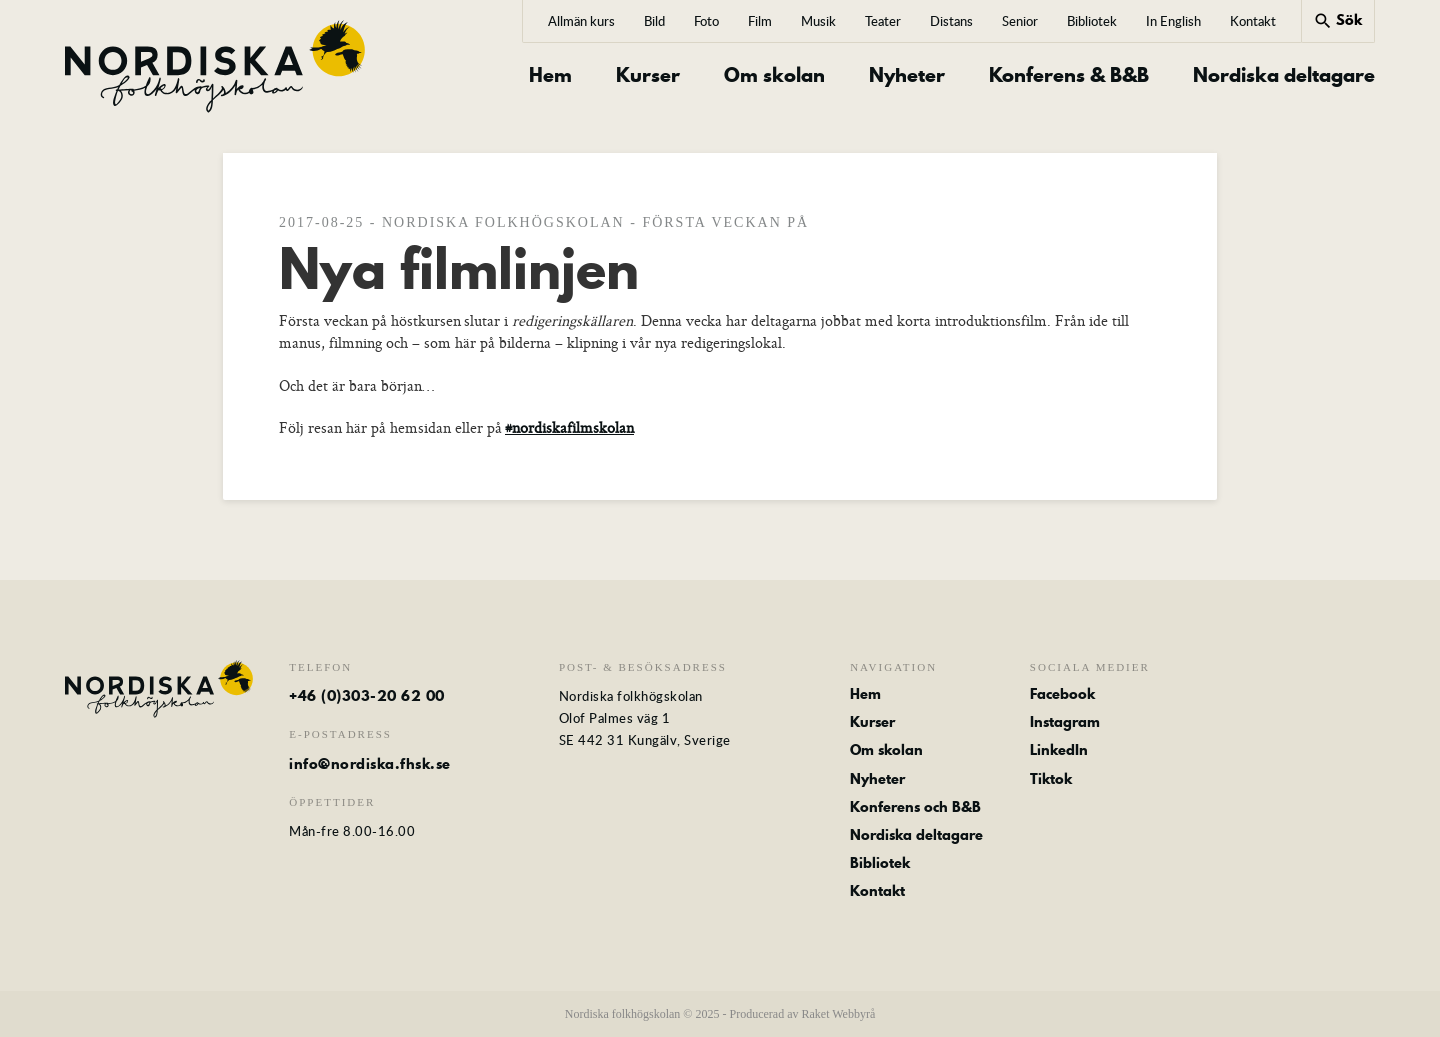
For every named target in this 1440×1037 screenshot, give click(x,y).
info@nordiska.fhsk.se (370, 764)
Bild (654, 21)
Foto (706, 21)
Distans (951, 21)
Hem (550, 75)
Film (760, 21)
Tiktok (1051, 779)
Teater (883, 21)
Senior (1020, 21)
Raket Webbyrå (838, 1014)
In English (1173, 21)
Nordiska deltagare (1284, 75)
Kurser (648, 75)
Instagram (1065, 722)
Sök (1337, 20)
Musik (818, 21)
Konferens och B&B (915, 807)
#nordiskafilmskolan (569, 427)
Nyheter (907, 75)
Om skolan (774, 75)
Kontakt (1253, 21)
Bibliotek (1092, 21)
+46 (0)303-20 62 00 (367, 696)
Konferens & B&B (1069, 75)
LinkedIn (1059, 750)
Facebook (1062, 694)
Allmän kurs (581, 21)
